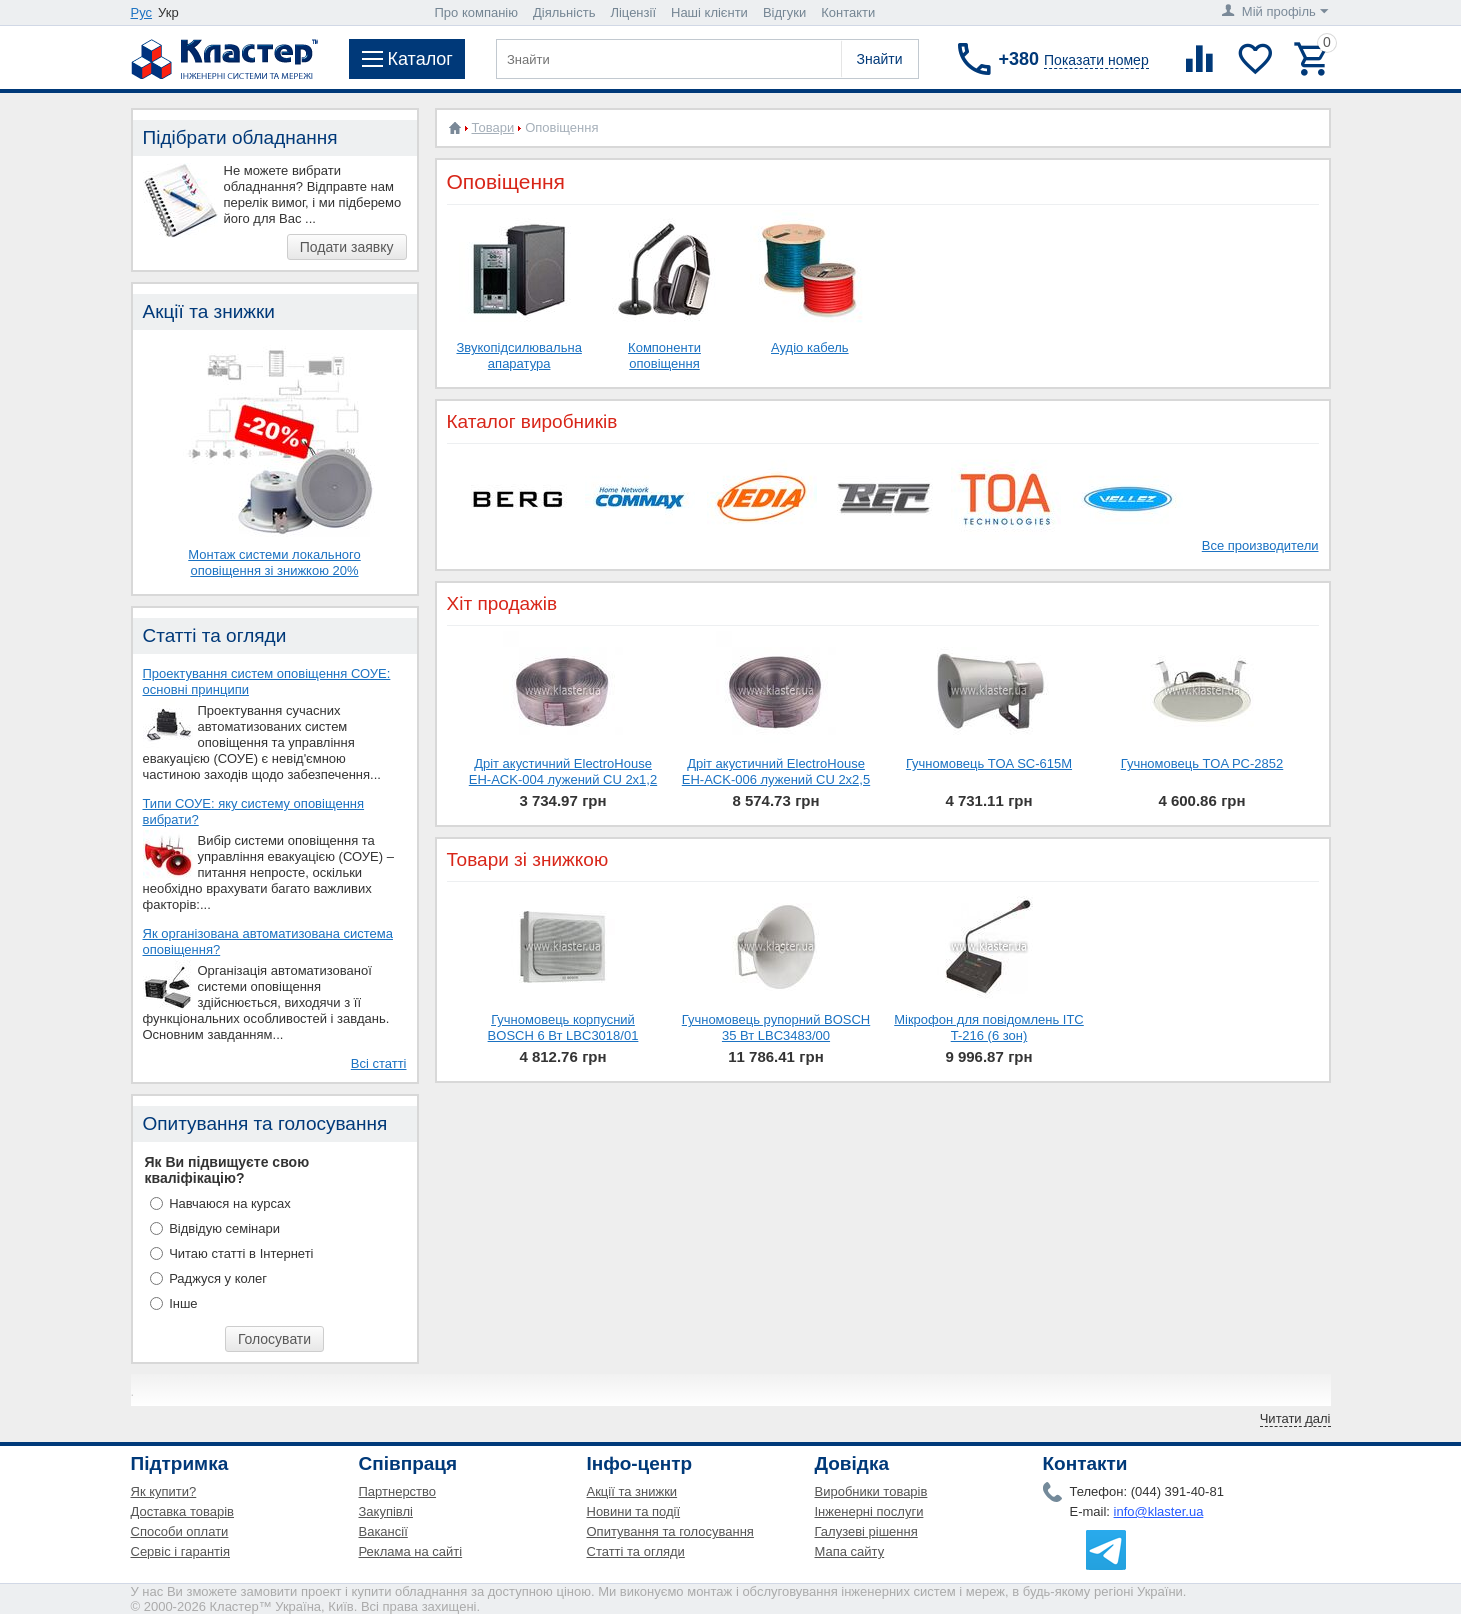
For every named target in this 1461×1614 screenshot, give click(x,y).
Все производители (1260, 545)
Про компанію (477, 12)
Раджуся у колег (218, 1278)
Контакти (848, 12)
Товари (493, 127)
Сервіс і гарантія (180, 1551)
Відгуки (784, 12)
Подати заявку (347, 247)
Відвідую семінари (224, 1228)
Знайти (879, 59)
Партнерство (398, 1491)
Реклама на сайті (411, 1551)
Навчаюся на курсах (230, 1203)
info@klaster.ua (1159, 1511)
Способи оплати (180, 1531)
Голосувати (274, 1339)
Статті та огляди (636, 1551)
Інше (183, 1303)
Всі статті (379, 1063)
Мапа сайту (850, 1551)
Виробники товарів (871, 1491)
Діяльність (564, 12)
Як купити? (164, 1491)
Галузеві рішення (866, 1531)
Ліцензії (633, 12)
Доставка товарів (183, 1511)
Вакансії (383, 1531)
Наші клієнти (709, 12)
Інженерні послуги (869, 1511)
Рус (142, 12)
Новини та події (634, 1511)
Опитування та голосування (670, 1531)
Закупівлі (386, 1511)
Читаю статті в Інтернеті (241, 1253)
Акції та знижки (632, 1491)
